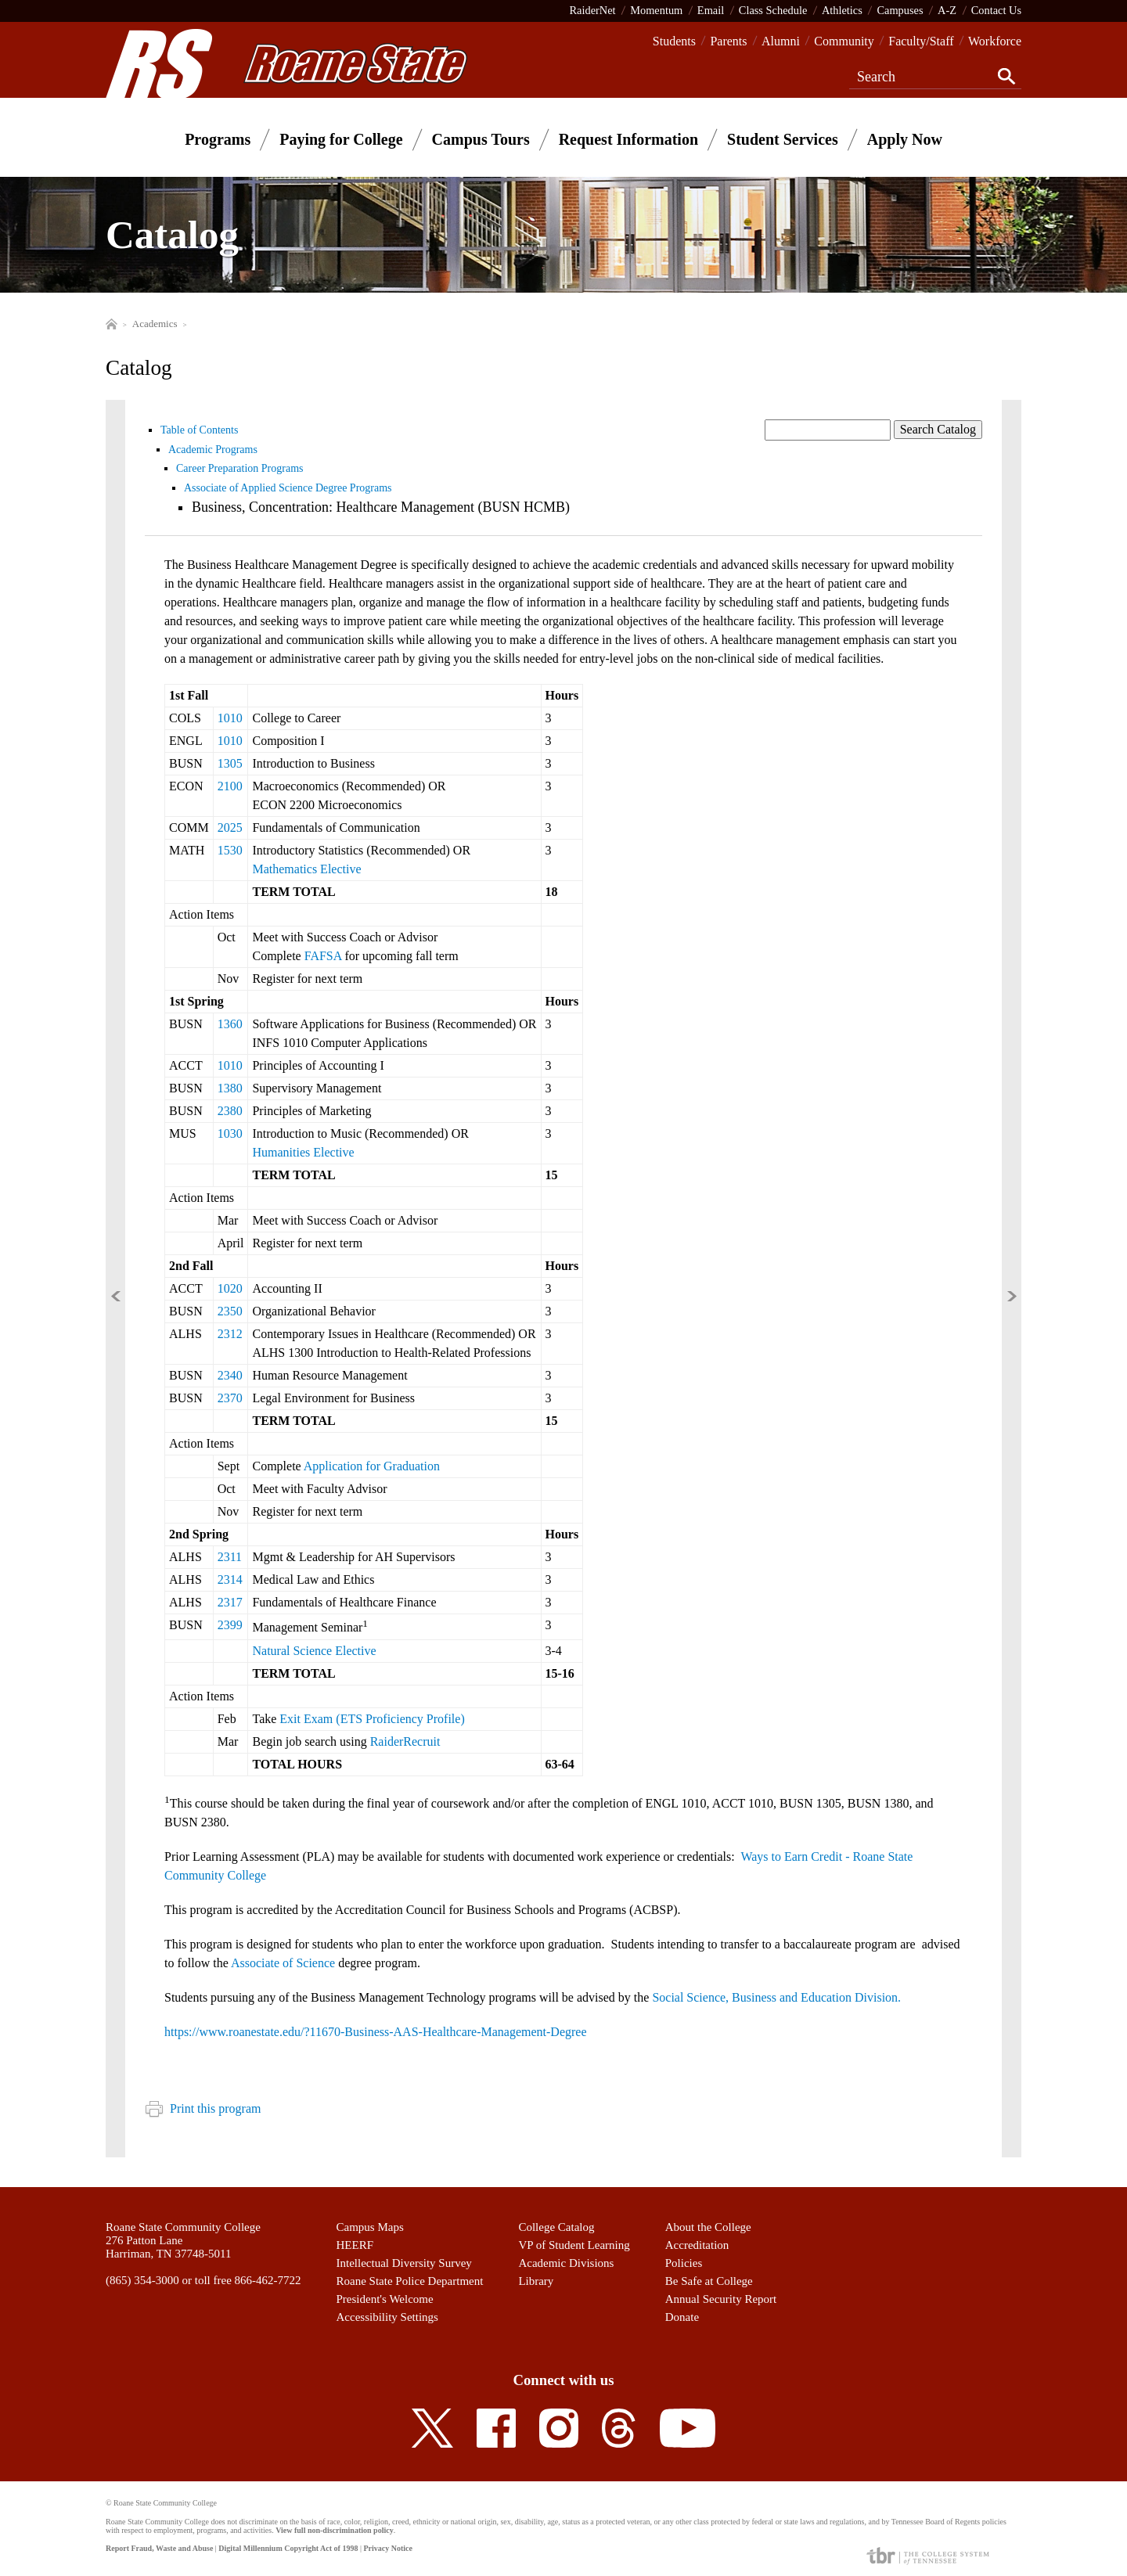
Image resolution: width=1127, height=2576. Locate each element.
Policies (684, 2263)
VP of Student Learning (573, 2245)
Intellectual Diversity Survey (404, 2263)
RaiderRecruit (405, 1741)
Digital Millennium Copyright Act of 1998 (288, 2548)
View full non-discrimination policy (334, 2530)
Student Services (782, 139)
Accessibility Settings (387, 2317)
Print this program (203, 2108)
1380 (230, 1088)
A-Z (947, 10)
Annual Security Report (720, 2299)
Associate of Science (283, 1963)
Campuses (900, 10)
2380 (230, 1110)
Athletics (842, 10)
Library (535, 2281)
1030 (230, 1133)
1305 (230, 763)
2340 (230, 1375)
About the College (708, 2227)
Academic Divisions (566, 2263)
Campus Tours (481, 139)
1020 (230, 1288)
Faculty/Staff (920, 41)
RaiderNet (592, 10)
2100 (230, 786)
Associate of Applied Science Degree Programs (288, 488)
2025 (230, 827)
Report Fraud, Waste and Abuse (159, 2548)
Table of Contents (199, 430)
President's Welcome (385, 2299)
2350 (230, 1311)
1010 (230, 718)
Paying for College (340, 139)
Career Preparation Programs (240, 468)
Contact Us (996, 10)
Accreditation (697, 2245)
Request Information (628, 139)
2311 (230, 1556)
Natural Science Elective (314, 1650)
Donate (682, 2317)
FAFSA (323, 955)
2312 (230, 1333)
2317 (230, 1602)
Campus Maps (370, 2227)
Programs (217, 139)
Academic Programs (212, 449)
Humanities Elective (303, 1152)
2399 (230, 1625)
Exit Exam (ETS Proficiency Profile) (371, 1718)
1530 (230, 850)
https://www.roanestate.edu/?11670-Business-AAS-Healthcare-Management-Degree (377, 2031)
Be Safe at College (709, 2281)
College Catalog (556, 2227)
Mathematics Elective (306, 869)
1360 (230, 1024)
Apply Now (904, 139)
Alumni (781, 41)
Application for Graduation (372, 1466)
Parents (728, 41)
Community (843, 41)
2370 (230, 1398)
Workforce (994, 41)
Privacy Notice (387, 2548)
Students (674, 41)
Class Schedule (773, 10)
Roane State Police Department (410, 2281)
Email (710, 10)
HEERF (355, 2245)
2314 (230, 1579)
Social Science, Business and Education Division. (776, 1997)
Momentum (656, 10)
